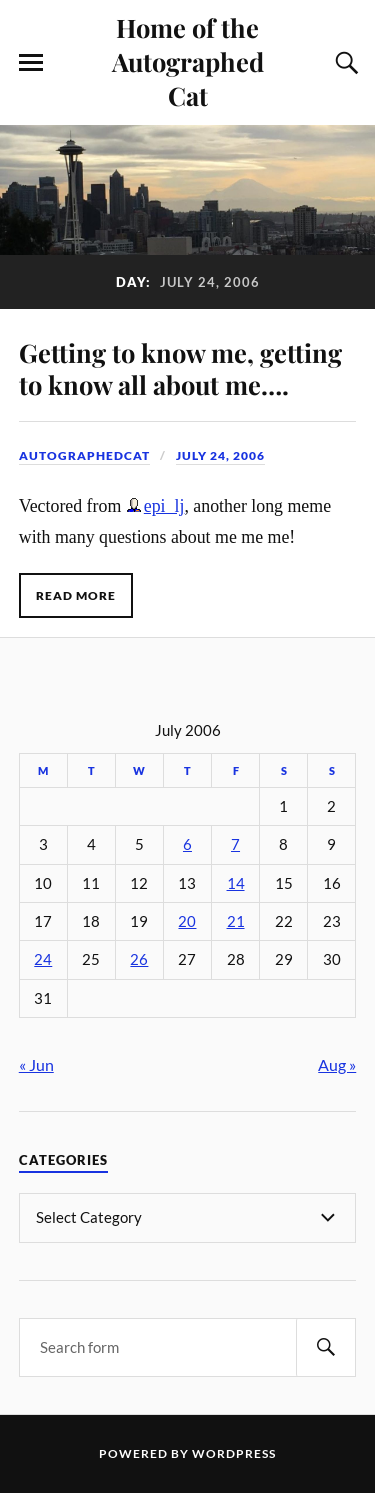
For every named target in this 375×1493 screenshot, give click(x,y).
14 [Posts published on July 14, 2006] (236, 883)
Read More (76, 595)
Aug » (337, 1064)
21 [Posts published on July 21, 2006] (236, 921)
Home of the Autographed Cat (188, 61)
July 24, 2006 (220, 455)
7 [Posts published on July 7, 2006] (235, 844)
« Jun (36, 1064)
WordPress (234, 1453)
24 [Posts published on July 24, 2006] (43, 959)
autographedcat (84, 455)
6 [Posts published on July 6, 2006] (187, 844)
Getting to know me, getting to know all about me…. (180, 368)
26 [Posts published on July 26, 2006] (139, 959)
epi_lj (164, 506)
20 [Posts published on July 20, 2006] (187, 921)
